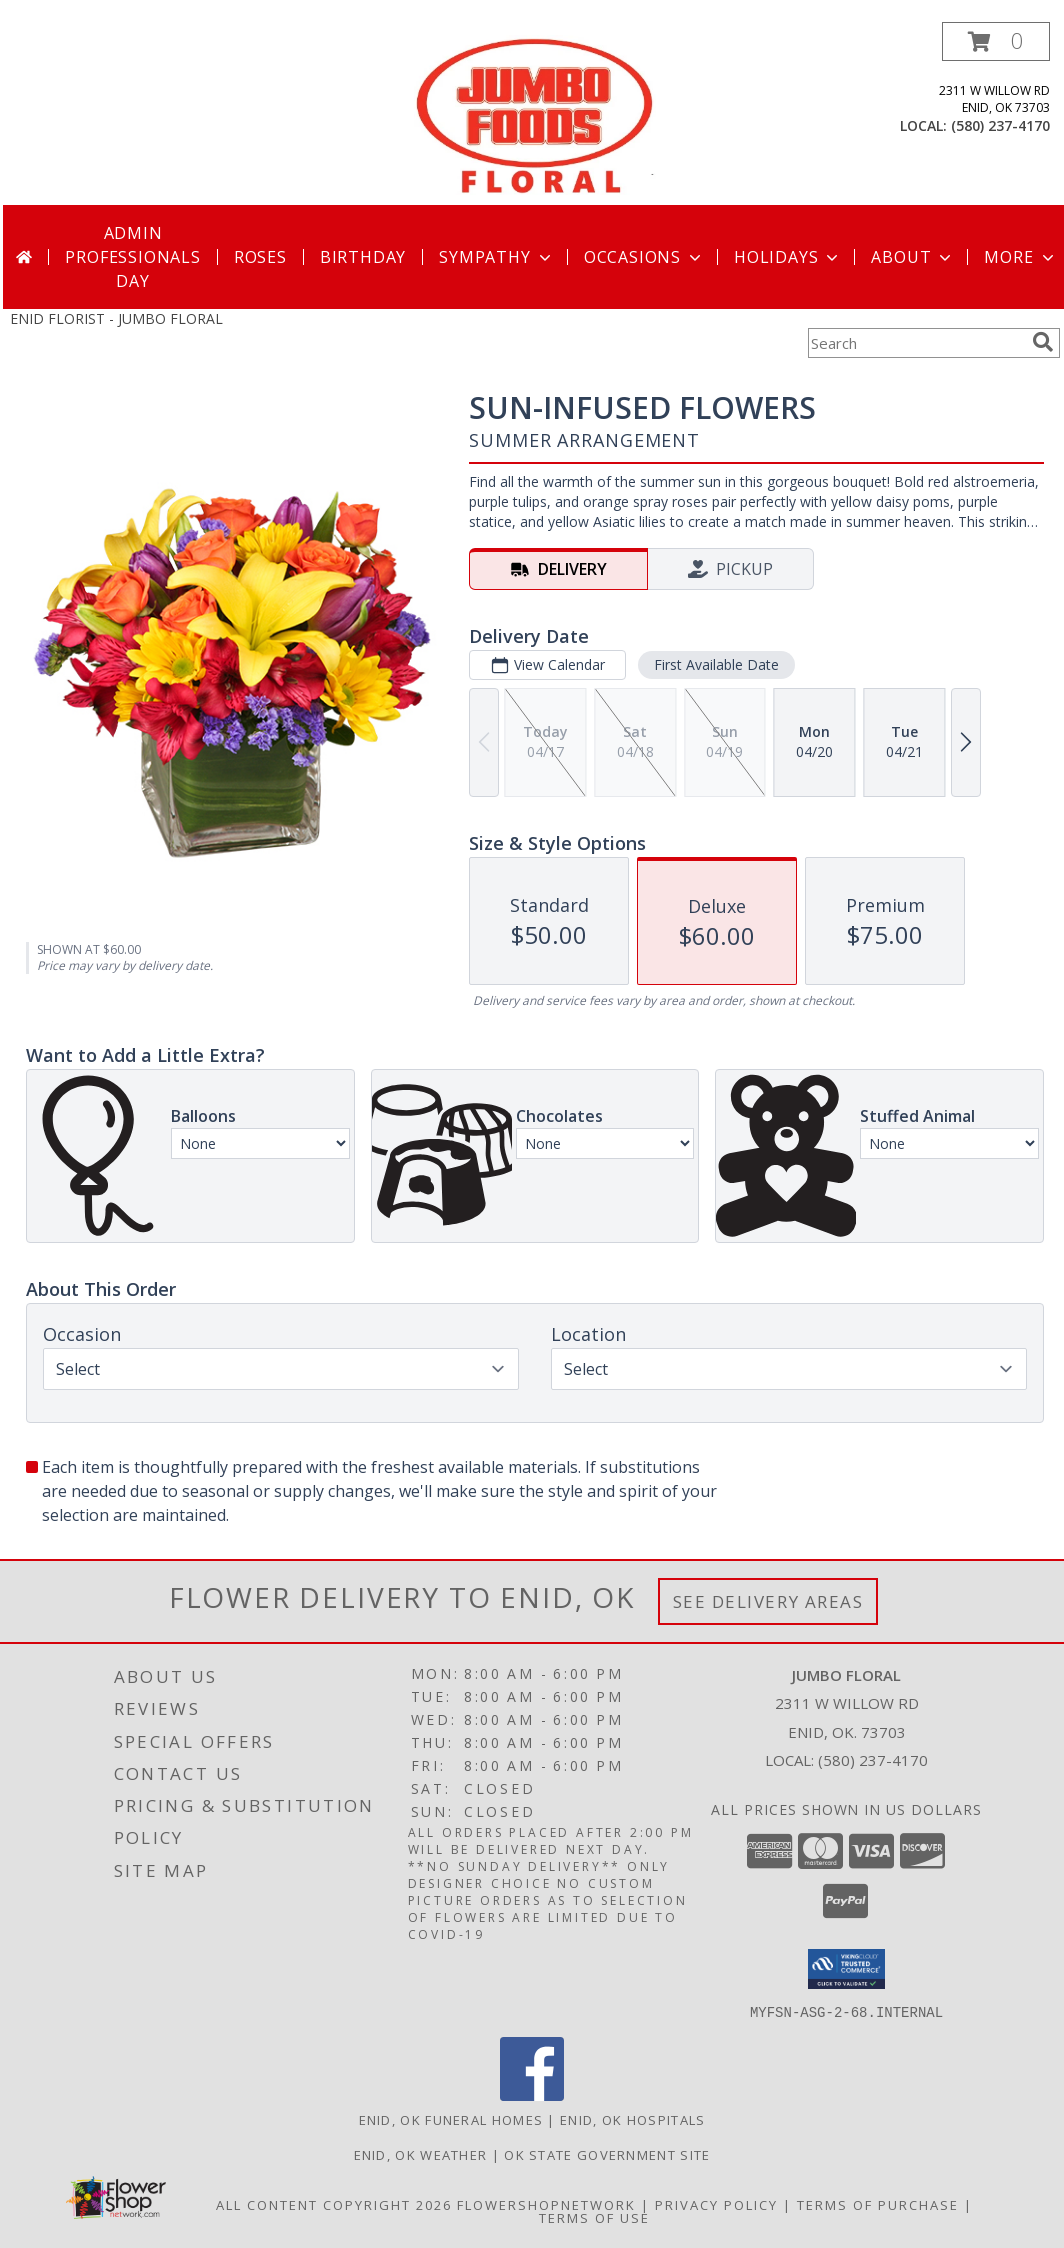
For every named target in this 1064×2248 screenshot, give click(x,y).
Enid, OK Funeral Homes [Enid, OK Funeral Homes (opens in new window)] (451, 2119)
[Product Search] (916, 343)
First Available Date (716, 664)
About (913, 257)
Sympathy (496, 257)
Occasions (644, 257)
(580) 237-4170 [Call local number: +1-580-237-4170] (1000, 125)
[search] (1043, 342)
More (1020, 257)
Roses (260, 257)
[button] (996, 41)
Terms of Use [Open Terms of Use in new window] (594, 2217)
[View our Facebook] (532, 2094)
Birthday (363, 257)
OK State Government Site (607, 2154)
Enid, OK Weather (421, 2154)
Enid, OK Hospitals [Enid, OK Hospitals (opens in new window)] (632, 2119)
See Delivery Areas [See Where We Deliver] (768, 1601)
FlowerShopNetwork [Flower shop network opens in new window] (546, 2204)
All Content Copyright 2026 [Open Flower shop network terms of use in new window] (334, 2204)
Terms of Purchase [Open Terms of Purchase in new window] (878, 2204)
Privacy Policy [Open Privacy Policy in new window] (716, 2204)
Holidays (788, 257)
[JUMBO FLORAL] (534, 113)
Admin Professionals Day (132, 257)
